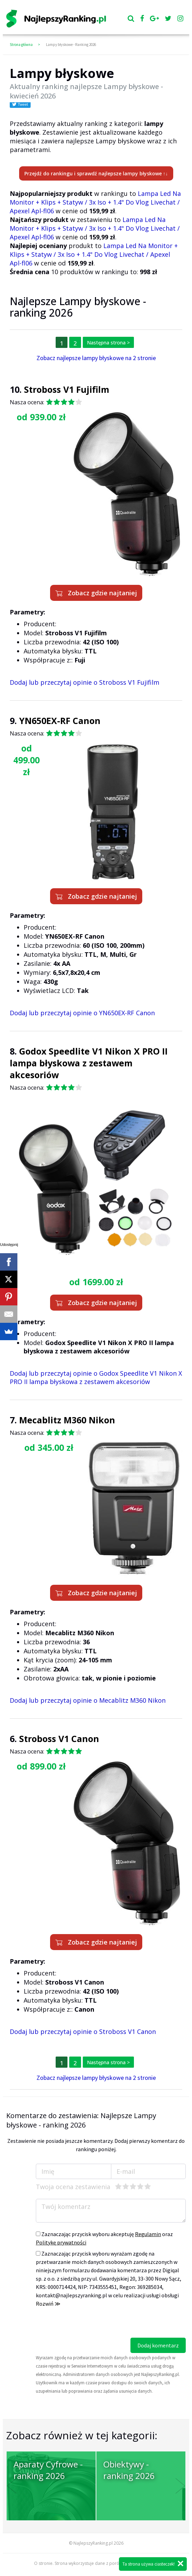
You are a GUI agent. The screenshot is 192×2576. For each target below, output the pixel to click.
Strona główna (21, 44)
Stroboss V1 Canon (59, 1738)
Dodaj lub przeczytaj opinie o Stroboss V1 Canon (83, 2031)
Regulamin (148, 2234)
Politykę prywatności (61, 2242)
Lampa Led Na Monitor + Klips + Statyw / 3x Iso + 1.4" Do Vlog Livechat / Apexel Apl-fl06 (95, 202)
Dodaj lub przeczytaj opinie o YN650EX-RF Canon (82, 1013)
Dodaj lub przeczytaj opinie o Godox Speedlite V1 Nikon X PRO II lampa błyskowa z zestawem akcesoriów (96, 1377)
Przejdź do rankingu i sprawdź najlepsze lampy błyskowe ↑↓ (96, 173)
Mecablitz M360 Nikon (67, 1420)
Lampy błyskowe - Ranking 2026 (71, 44)
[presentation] (89, 2324)
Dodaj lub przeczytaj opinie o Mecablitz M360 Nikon (88, 1700)
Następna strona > (108, 342)
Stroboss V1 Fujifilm (66, 389)
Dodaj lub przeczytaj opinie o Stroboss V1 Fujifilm (84, 682)
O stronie (43, 2563)
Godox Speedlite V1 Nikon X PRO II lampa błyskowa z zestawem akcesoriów (89, 1063)
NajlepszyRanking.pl (93, 2543)
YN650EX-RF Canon (60, 720)
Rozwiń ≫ (48, 2303)
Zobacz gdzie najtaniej (96, 593)
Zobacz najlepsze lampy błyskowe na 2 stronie (96, 358)
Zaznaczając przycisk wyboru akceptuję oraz (104, 2238)
